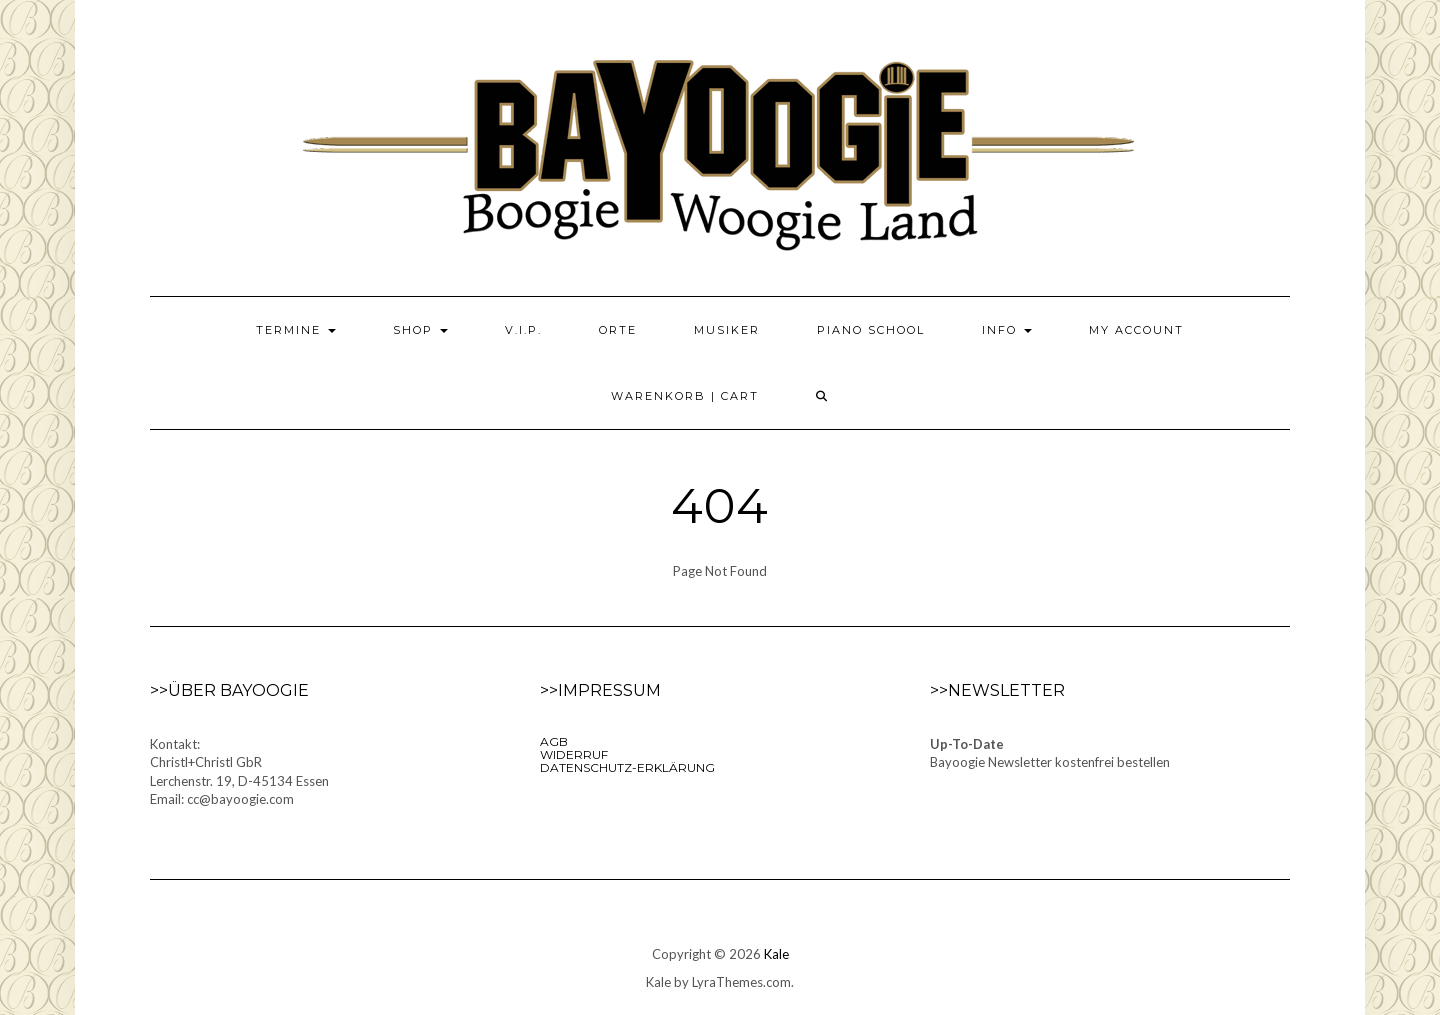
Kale (776, 954)
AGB (554, 741)
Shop (420, 330)
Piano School (871, 330)
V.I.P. (523, 330)
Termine (296, 330)
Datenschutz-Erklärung (627, 767)
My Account (1136, 330)
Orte (618, 330)
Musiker (727, 330)
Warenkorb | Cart (685, 396)
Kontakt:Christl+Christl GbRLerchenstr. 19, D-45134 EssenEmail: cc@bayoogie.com (239, 772)
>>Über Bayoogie (229, 690)
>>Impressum (600, 690)
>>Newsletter (997, 690)
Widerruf (574, 754)
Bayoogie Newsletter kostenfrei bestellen (1050, 762)
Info (1007, 330)
